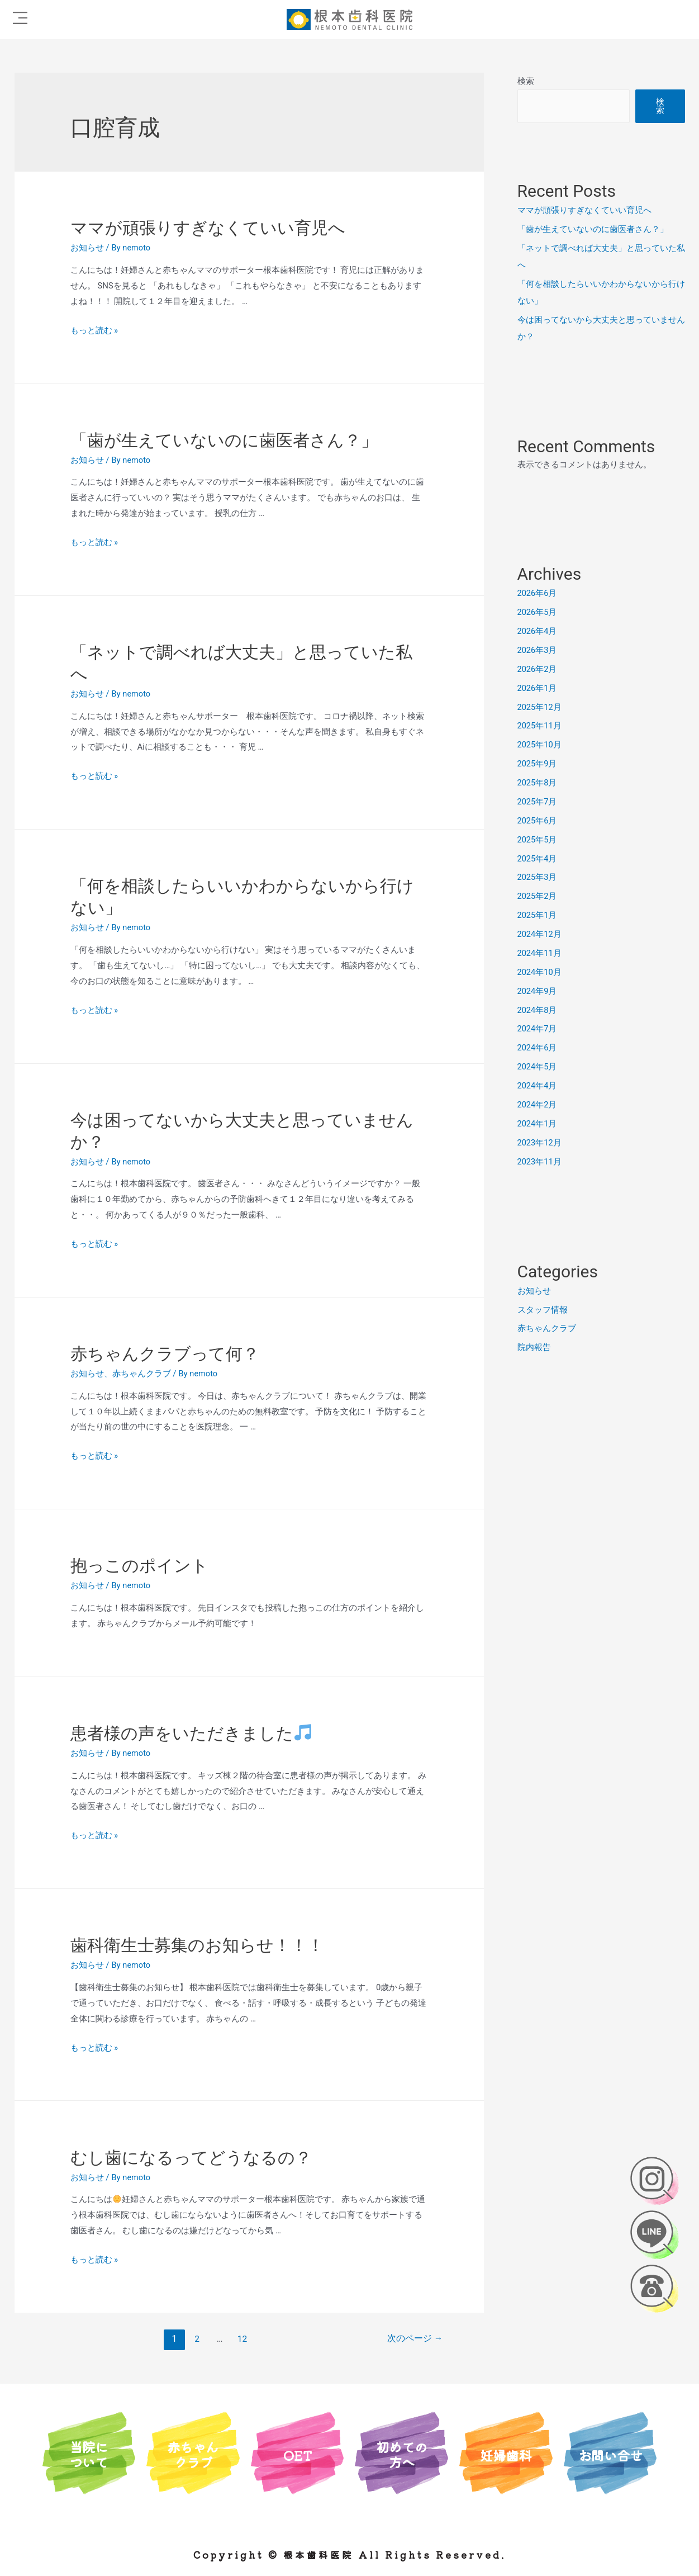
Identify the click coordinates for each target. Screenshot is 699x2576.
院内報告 (534, 1344)
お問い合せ (610, 2454)
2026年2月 (537, 668)
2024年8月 (537, 1008)
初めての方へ (402, 2453)
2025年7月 (537, 800)
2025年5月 (537, 838)
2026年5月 (537, 612)
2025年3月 (537, 876)
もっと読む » (94, 330)
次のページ (415, 2338)
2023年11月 (540, 1159)
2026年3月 (537, 650)
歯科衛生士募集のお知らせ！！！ (197, 1945)
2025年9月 (537, 762)
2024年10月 (540, 970)
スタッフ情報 (542, 1307)
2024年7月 (537, 1027)
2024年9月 (537, 989)
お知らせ (87, 248)
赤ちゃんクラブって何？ (164, 1353)
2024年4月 (537, 1083)
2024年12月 (540, 932)
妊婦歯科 (505, 2454)
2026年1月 (537, 687)
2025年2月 (537, 894)
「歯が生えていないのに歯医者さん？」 (224, 440)
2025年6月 (537, 819)
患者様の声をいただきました (190, 1733)
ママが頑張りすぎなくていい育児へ (207, 228)
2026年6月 (537, 593)
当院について (88, 2453)
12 (242, 2338)
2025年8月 (537, 781)
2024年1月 (537, 1121)
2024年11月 (540, 951)
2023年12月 (540, 1140)
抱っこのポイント (139, 1565)
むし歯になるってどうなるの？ (191, 2157)
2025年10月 (540, 743)
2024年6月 (537, 1045)
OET (297, 2454)
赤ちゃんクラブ (141, 1373)
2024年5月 (537, 1064)
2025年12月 (540, 706)
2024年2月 (537, 1102)
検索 (525, 81)
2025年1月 (537, 913)
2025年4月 (537, 857)
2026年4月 (537, 631)
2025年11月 (540, 725)
